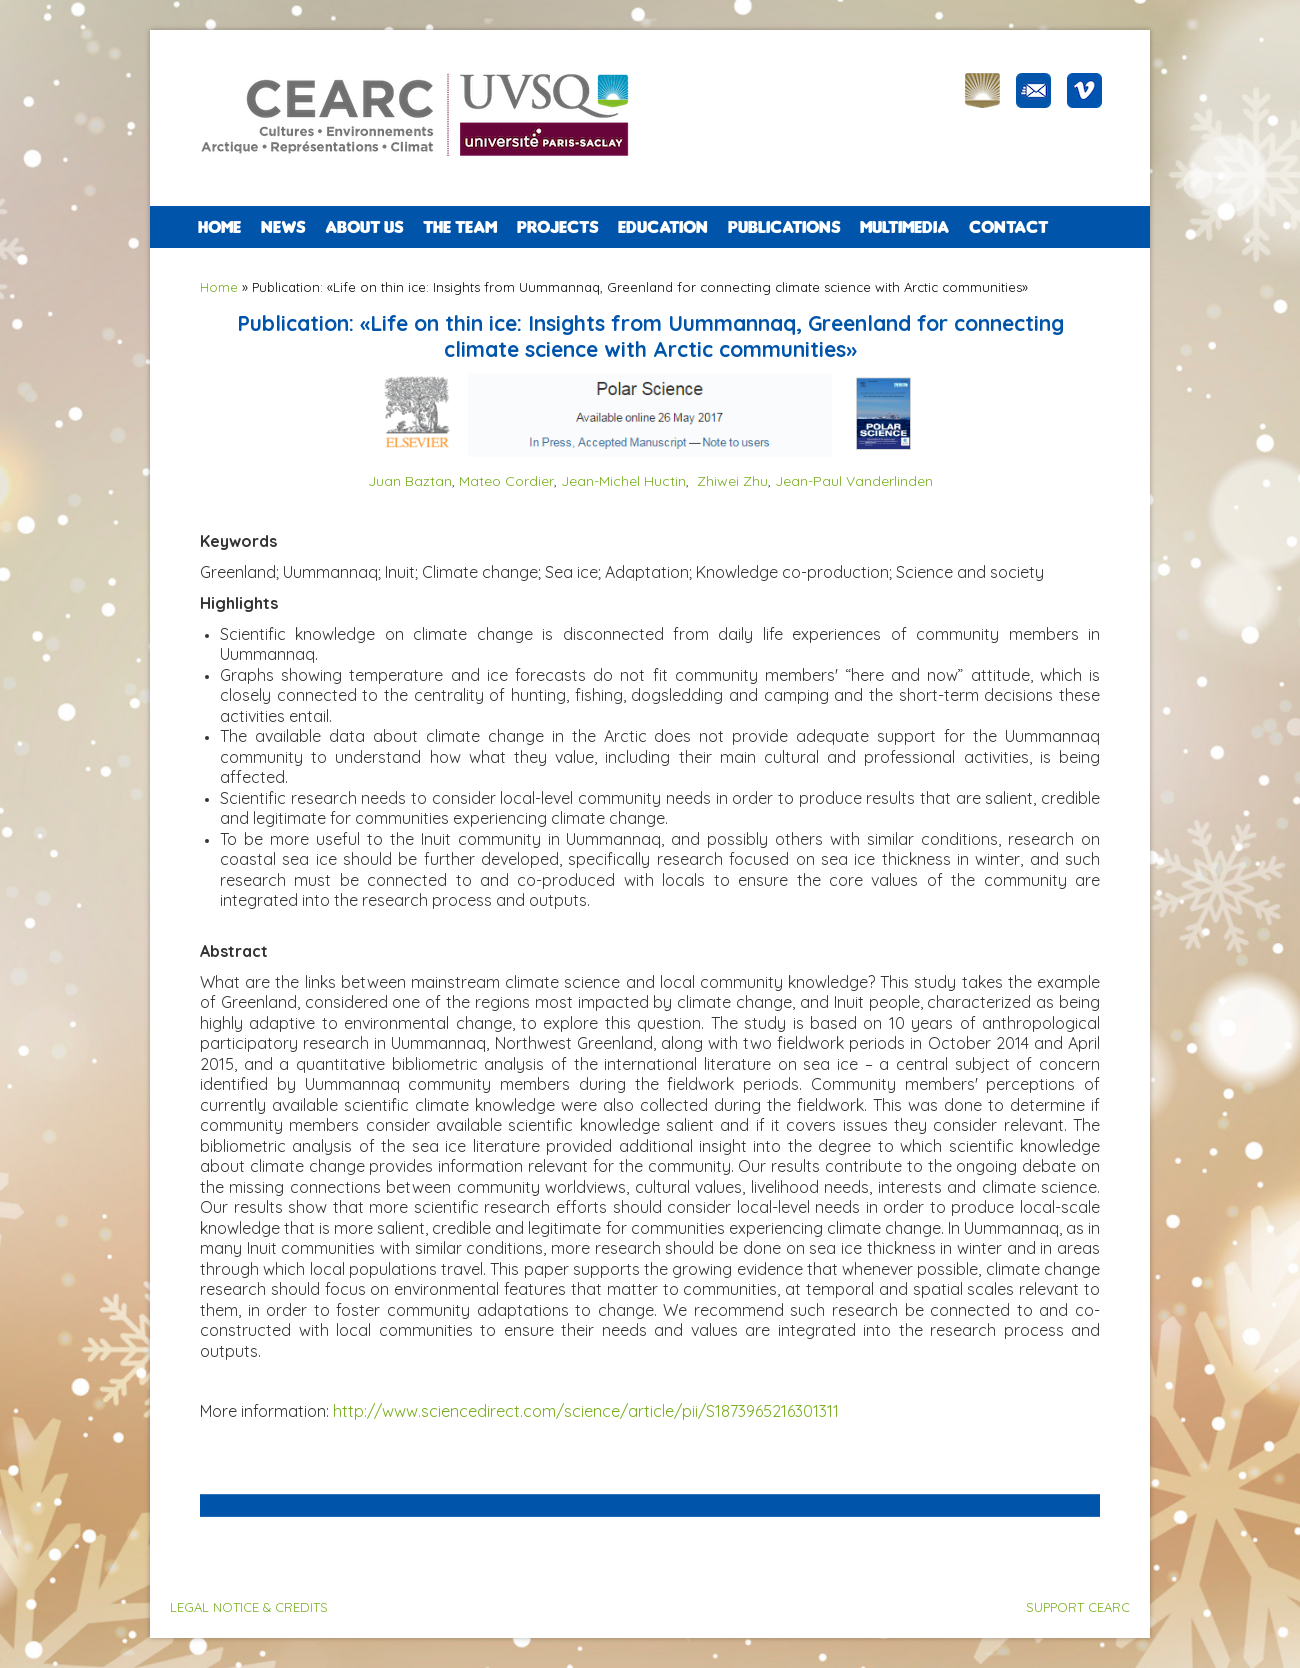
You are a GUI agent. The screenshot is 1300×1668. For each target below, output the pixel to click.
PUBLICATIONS (784, 227)
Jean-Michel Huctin (623, 481)
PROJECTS (557, 227)
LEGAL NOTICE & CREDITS (249, 1607)
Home (219, 227)
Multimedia (904, 227)
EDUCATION (663, 227)
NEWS (283, 227)
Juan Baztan (410, 481)
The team (460, 227)
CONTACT (1008, 227)
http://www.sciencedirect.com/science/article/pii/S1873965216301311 (586, 1411)
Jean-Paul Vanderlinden (854, 481)
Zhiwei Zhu (732, 481)
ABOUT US (364, 227)
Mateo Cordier (506, 481)
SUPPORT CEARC (1078, 1607)
